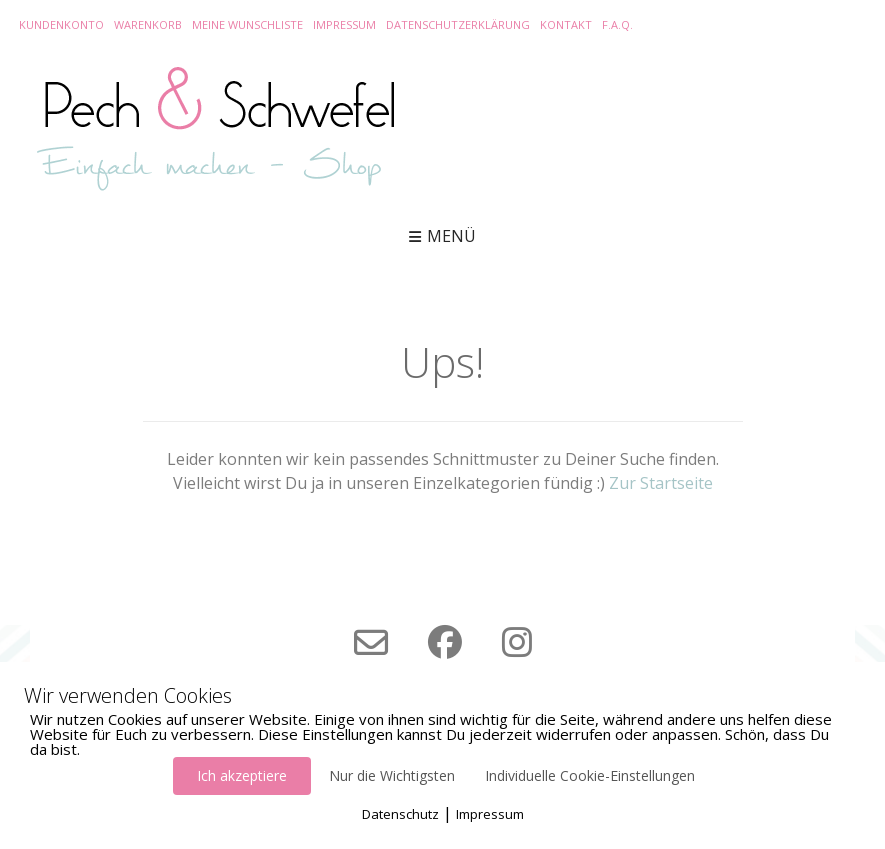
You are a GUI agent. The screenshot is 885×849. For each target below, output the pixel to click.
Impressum (344, 24)
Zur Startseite (661, 483)
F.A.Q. (617, 24)
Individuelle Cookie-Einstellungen (590, 775)
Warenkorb (148, 24)
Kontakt (566, 24)
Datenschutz (400, 814)
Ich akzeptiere (242, 775)
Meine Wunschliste (247, 24)
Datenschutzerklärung (458, 24)
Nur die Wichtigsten (392, 775)
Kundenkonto (61, 24)
